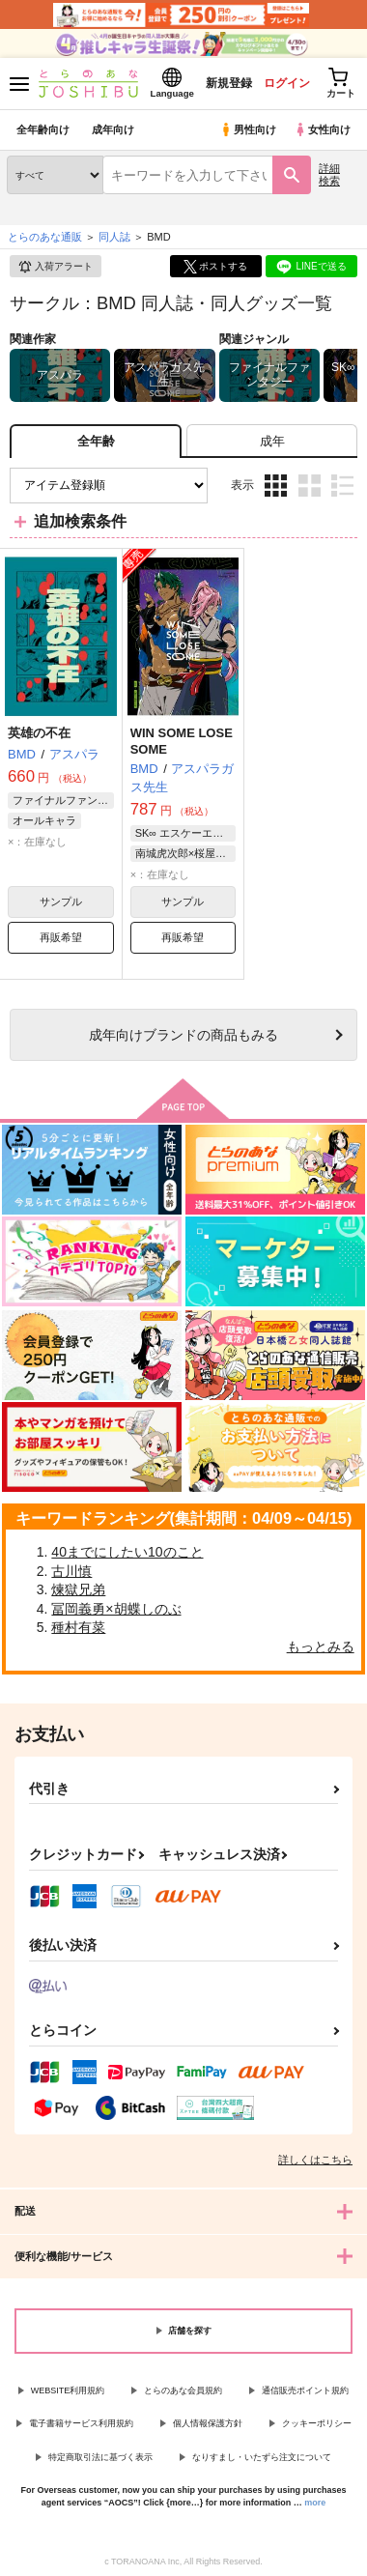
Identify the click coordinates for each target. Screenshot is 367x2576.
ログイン (287, 83)
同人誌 (114, 237)
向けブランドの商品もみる (183, 1035)
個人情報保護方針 (207, 2423)
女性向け (322, 129)
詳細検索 (329, 174)
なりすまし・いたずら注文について (261, 2457)
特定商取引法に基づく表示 (100, 2457)
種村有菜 (78, 1627)
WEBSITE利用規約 (68, 2390)
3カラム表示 (276, 486)
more (314, 2502)
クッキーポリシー (317, 2423)
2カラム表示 (310, 486)
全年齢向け (43, 129)
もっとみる (320, 1646)
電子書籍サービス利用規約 (81, 2423)
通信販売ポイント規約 (305, 2390)
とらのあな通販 (45, 237)
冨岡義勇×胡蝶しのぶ (116, 1609)
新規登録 (229, 83)
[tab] (271, 441)
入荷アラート (55, 266)
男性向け (247, 129)
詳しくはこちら (315, 2159)
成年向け (113, 129)
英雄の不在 (39, 733)
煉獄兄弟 (78, 1589)
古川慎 (71, 1571)
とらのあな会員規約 (183, 2390)
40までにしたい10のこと (127, 1552)
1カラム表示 (342, 486)
